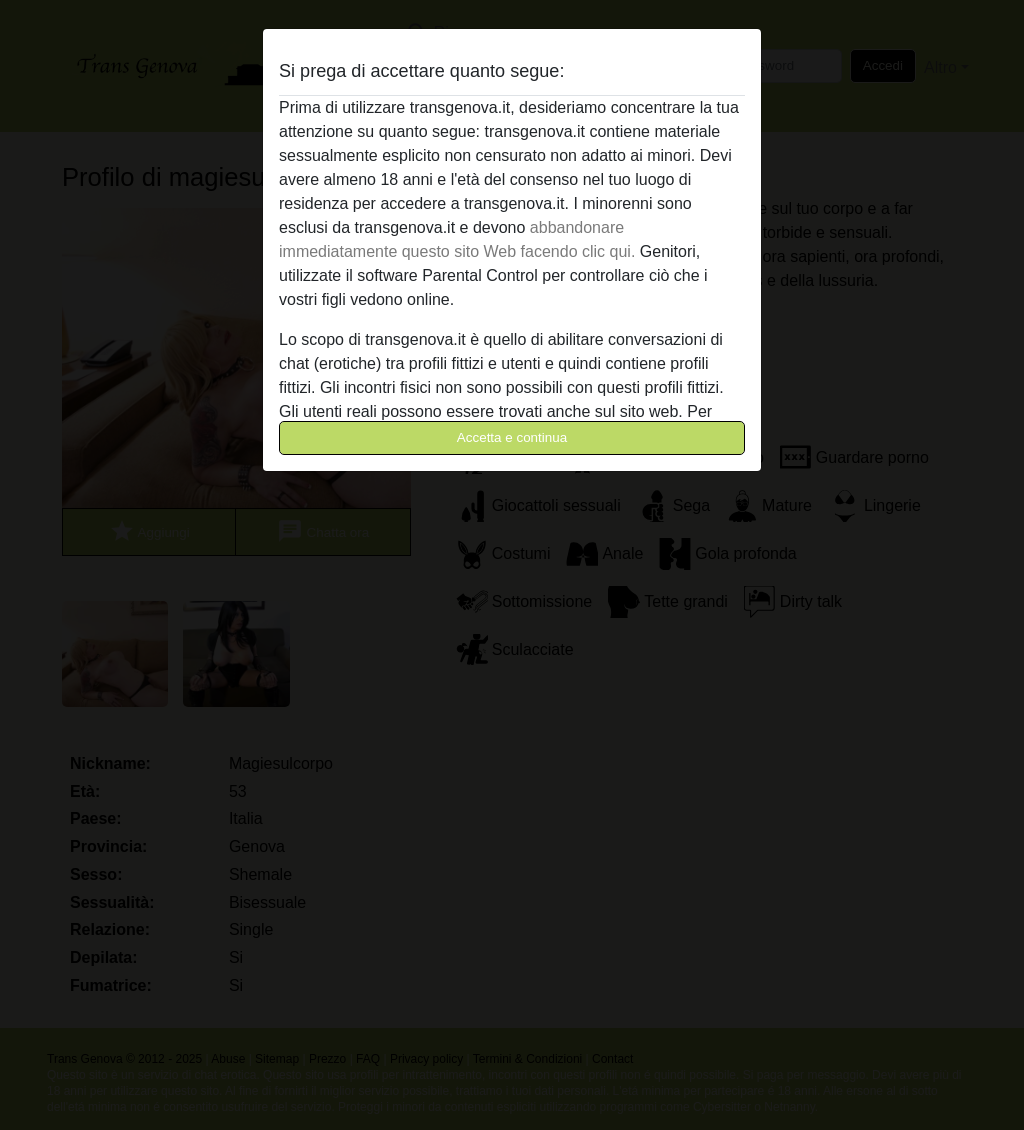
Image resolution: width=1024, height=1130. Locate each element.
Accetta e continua (512, 437)
